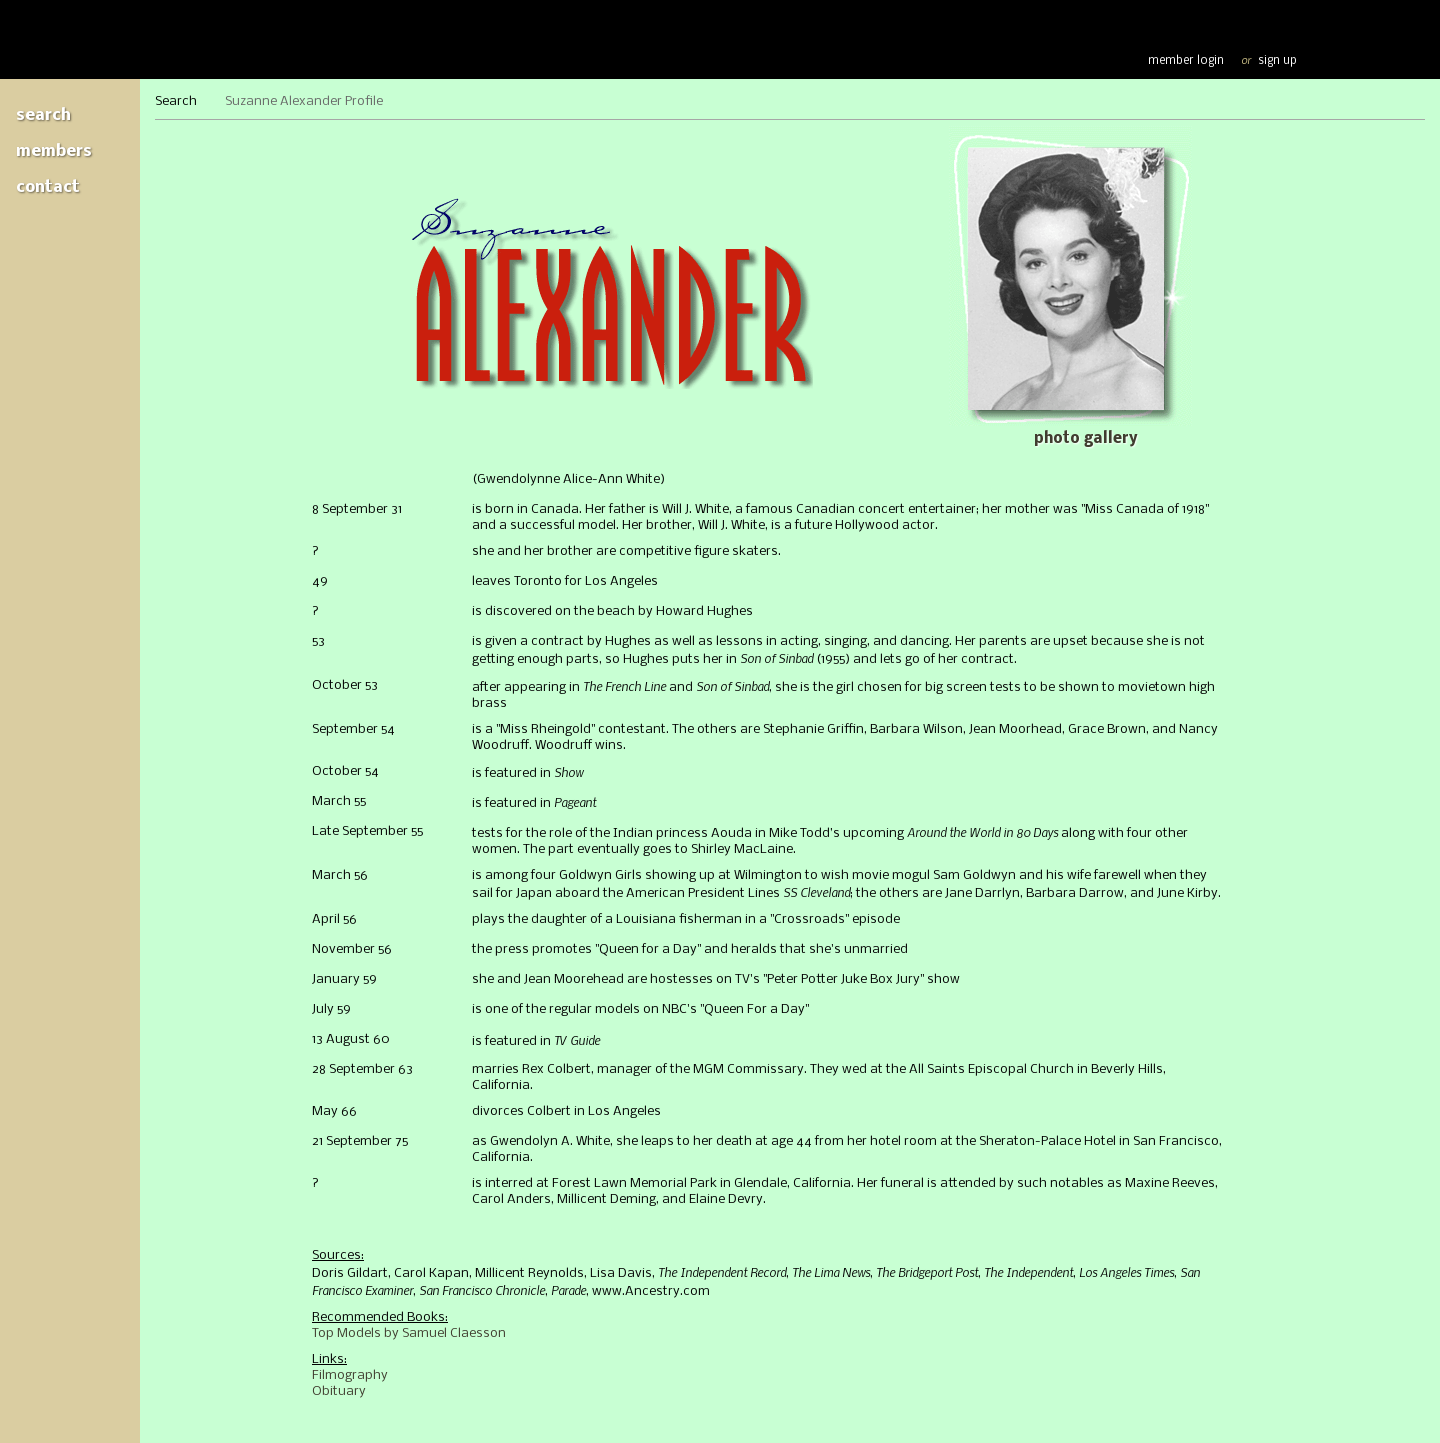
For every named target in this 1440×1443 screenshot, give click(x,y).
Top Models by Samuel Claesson (409, 1333)
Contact (48, 187)
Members (54, 151)
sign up (1277, 61)
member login (1186, 61)
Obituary (339, 1391)
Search (43, 115)
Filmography (350, 1375)
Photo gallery (1085, 439)
